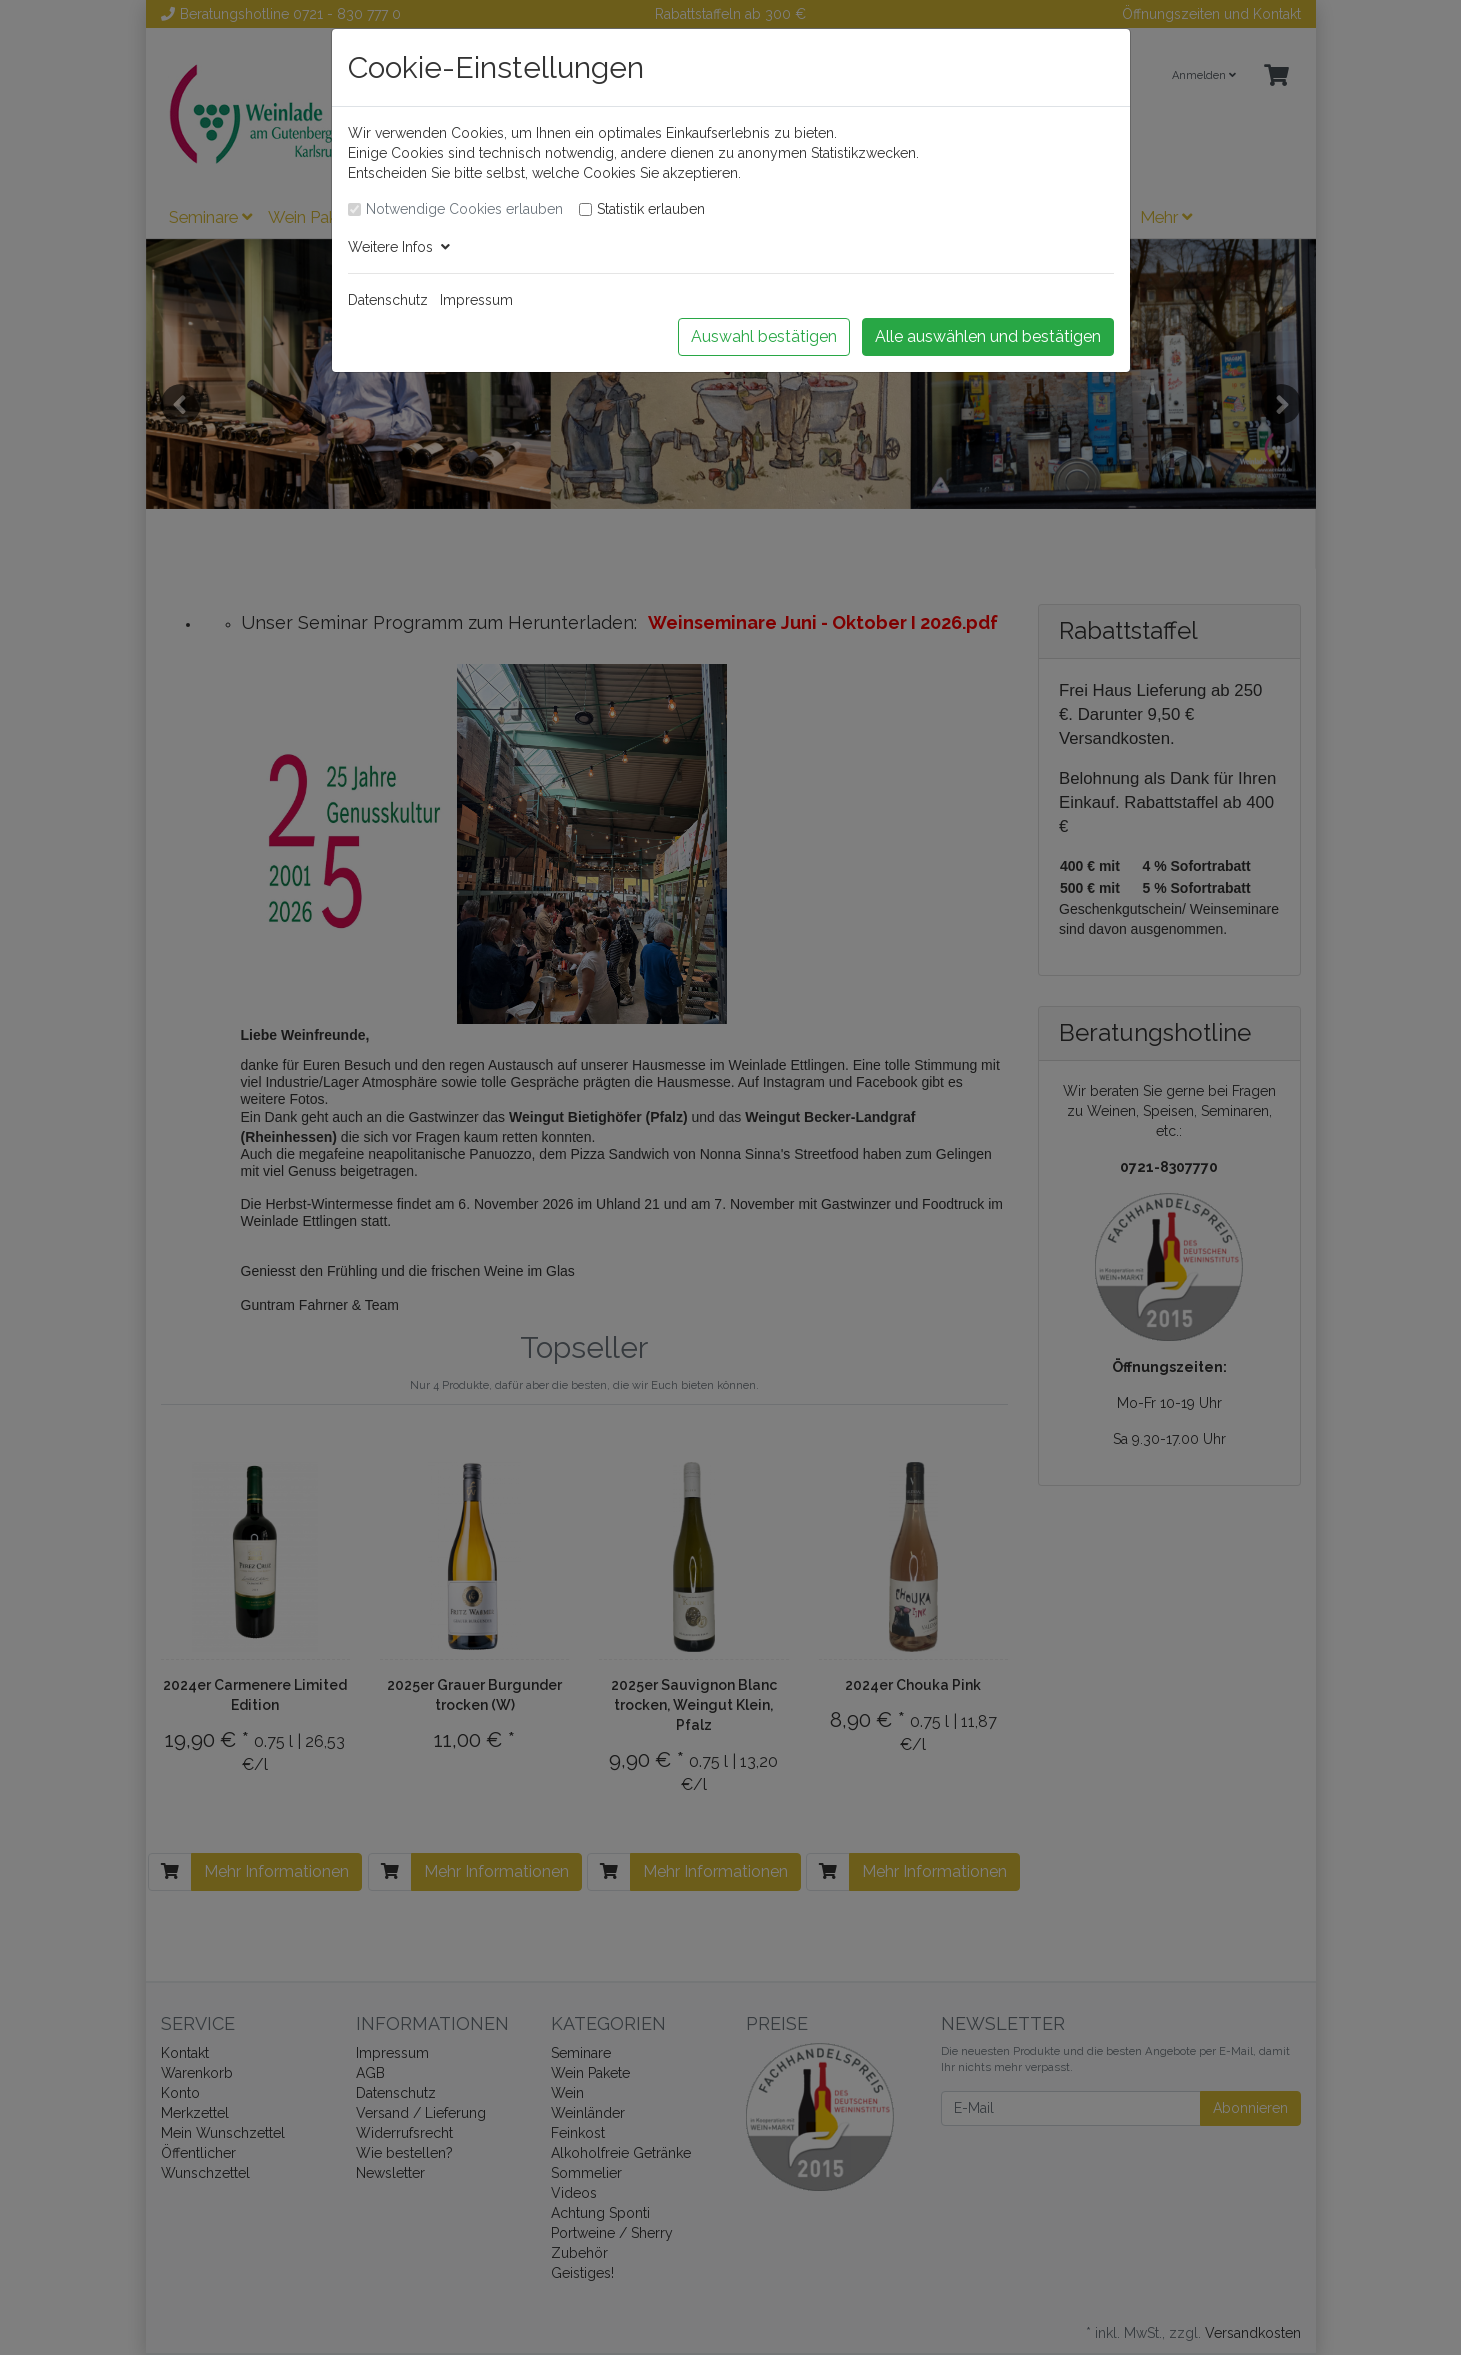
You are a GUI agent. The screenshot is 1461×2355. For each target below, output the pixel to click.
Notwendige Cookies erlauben (464, 209)
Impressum (476, 300)
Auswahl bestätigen (764, 336)
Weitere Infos (399, 247)
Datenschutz (388, 300)
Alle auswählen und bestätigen (988, 336)
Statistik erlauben (651, 209)
